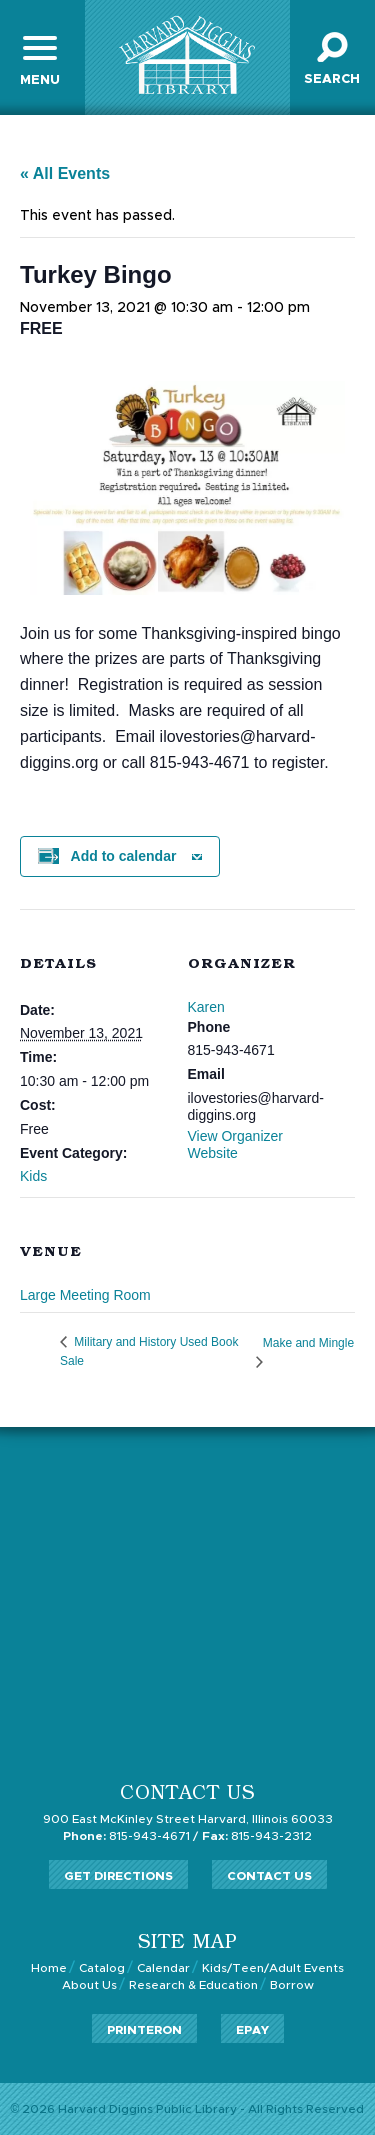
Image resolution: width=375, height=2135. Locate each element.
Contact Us (269, 1876)
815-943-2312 (257, 1836)
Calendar (163, 1968)
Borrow (292, 1985)
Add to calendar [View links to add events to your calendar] (124, 856)
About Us (89, 1985)
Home (49, 1968)
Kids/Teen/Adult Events (273, 1968)
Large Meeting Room (85, 1295)
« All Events (65, 173)
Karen (206, 1007)
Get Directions (118, 1876)
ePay (252, 2030)
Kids (33, 1176)
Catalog (102, 1968)
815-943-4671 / (130, 1836)
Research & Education (193, 1985)
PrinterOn (144, 2030)
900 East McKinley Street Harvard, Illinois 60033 (188, 1819)
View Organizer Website (235, 1144)
